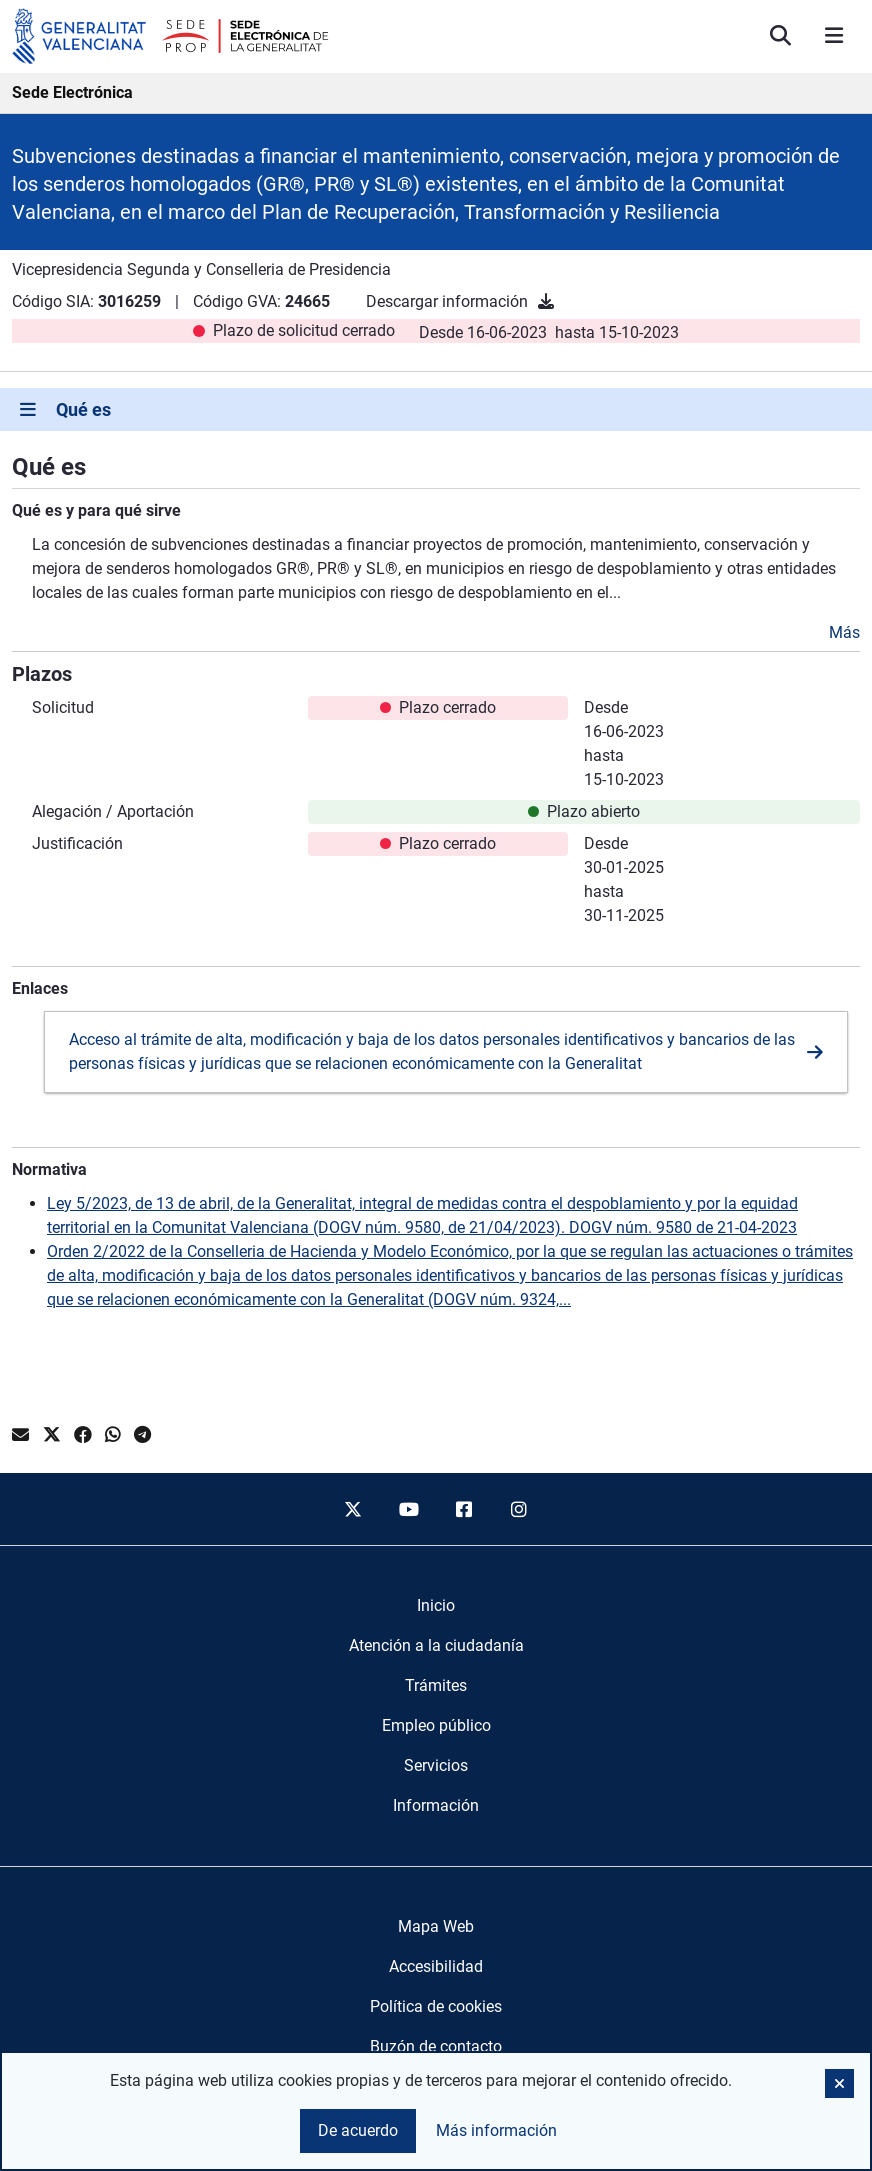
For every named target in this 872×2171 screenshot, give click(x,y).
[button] (839, 2083)
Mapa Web (436, 1926)
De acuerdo (358, 2130)
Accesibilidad (436, 1966)
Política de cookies (436, 2006)
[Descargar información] (546, 301)
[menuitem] (436, 1606)
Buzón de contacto (436, 2046)
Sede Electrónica (72, 92)
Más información (496, 2130)
